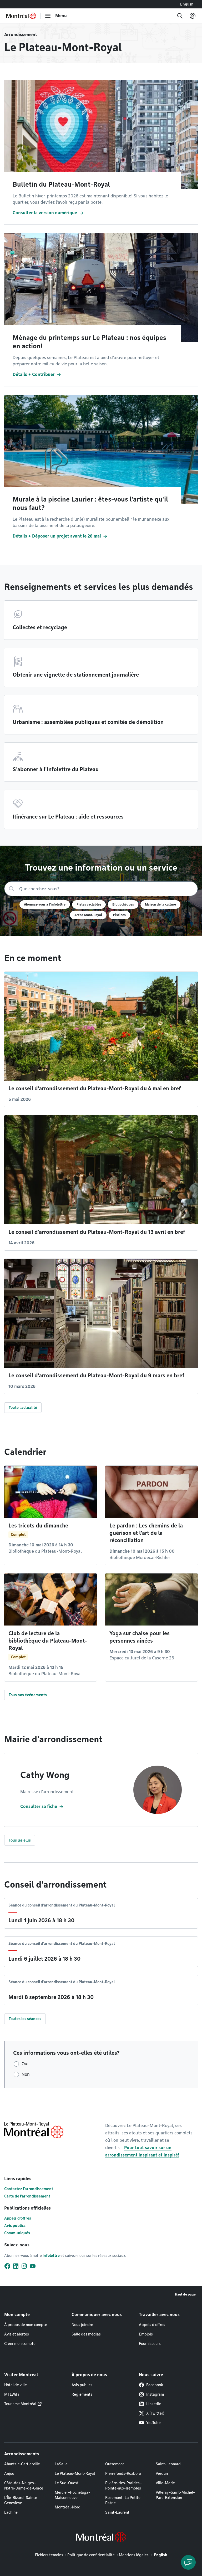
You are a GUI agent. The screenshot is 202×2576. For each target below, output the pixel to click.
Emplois (146, 2334)
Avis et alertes (16, 2334)
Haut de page (185, 2294)
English (187, 4)
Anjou (9, 2473)
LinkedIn (150, 2403)
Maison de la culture (160, 904)
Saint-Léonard (168, 2464)
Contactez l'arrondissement (28, 2189)
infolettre (51, 2255)
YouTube (150, 2422)
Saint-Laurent (117, 2512)
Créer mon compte (20, 2344)
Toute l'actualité (23, 1407)
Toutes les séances (25, 2019)
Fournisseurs (150, 2344)
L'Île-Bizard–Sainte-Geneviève (21, 2500)
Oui (25, 2063)
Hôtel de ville (15, 2385)
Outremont (114, 2464)
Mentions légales (134, 2555)
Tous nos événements (28, 1695)
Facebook (151, 2385)
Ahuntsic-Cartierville (22, 2464)
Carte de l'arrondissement (27, 2196)
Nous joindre (82, 2325)
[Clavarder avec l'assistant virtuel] (188, 2562)
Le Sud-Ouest (67, 2483)
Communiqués (17, 2233)
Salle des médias (86, 2334)
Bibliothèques (123, 904)
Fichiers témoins (49, 2555)
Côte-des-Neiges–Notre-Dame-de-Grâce (23, 2485)
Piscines (119, 915)
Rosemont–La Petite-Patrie (123, 2500)
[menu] (56, 16)
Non (26, 2074)
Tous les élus (20, 1840)
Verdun (162, 2473)
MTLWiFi (11, 2394)
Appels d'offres (17, 2218)
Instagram (151, 2394)
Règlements (82, 2394)
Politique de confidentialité (91, 2555)
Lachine (11, 2512)
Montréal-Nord (67, 2507)
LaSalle (61, 2464)
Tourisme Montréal (20, 2404)
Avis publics (15, 2226)
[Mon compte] (192, 16)
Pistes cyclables (89, 904)
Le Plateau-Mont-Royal (75, 2473)
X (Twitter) (151, 2413)
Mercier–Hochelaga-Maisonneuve (72, 2495)
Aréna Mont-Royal (88, 915)
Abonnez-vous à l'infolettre (44, 904)
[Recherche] (180, 16)
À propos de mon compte (25, 2325)
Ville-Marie (165, 2483)
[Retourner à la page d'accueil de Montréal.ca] (21, 16)
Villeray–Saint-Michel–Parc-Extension (175, 2495)
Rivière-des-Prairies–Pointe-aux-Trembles (123, 2485)
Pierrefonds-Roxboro (123, 2473)
